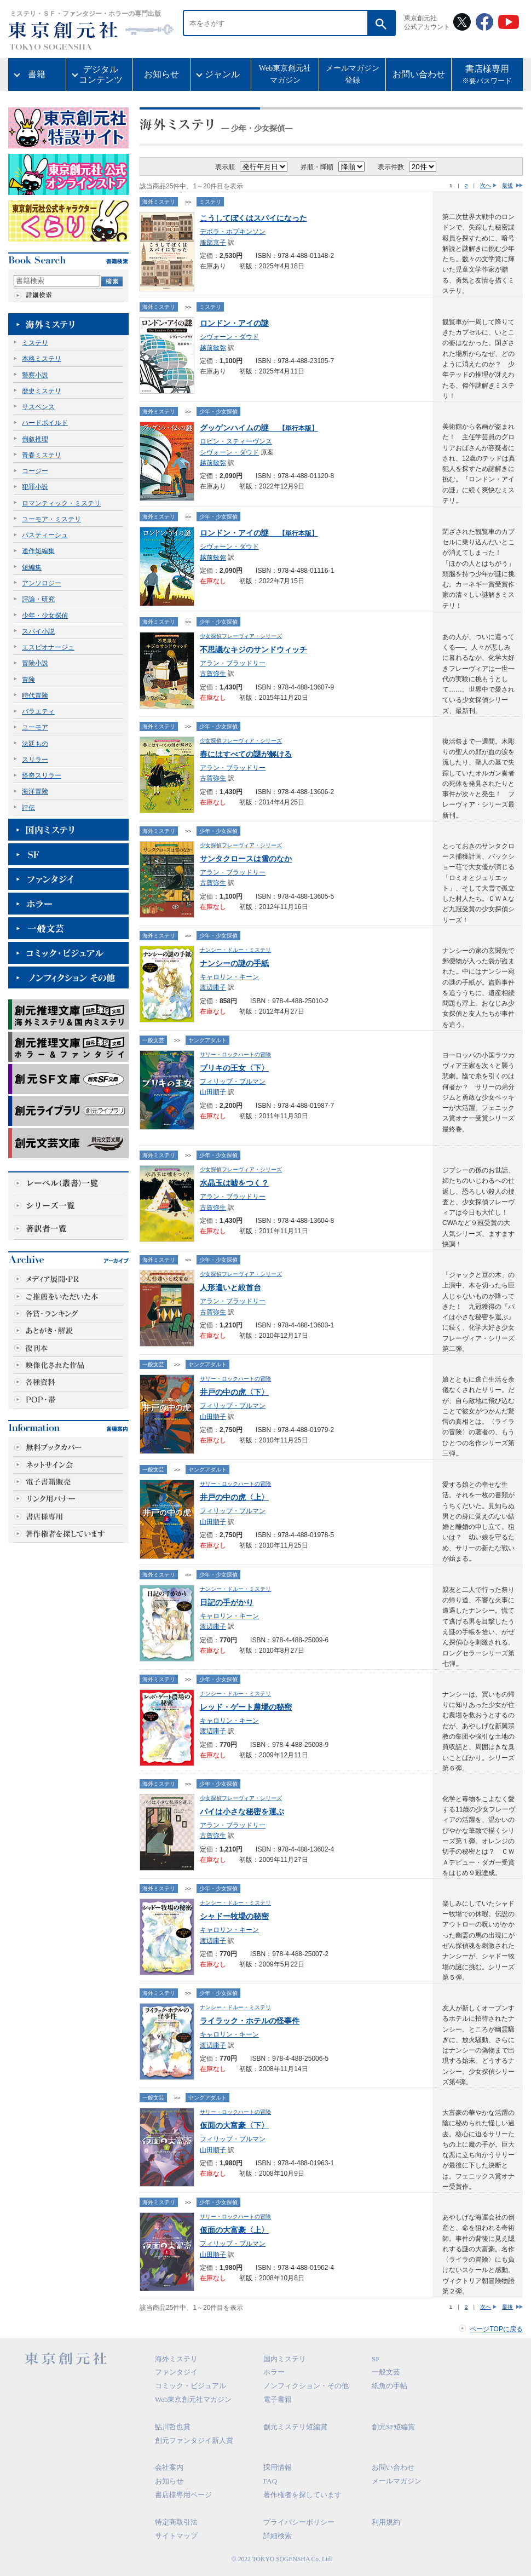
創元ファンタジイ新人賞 (194, 2440)
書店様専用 (487, 75)
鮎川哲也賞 (173, 2427)
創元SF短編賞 (393, 2427)
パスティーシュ (45, 535)
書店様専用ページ (183, 2495)
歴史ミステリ (41, 391)
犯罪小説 (35, 487)
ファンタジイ (176, 2372)
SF (375, 2359)
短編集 (32, 567)
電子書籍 (277, 2399)
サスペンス (38, 407)
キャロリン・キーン (229, 977)
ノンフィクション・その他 (306, 2386)
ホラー (274, 2372)
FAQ (270, 2481)
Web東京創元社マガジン (285, 74)
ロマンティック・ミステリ (61, 503)
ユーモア (35, 727)
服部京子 (213, 242)
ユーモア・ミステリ (51, 519)
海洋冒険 (35, 791)
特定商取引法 (176, 2522)
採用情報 (277, 2467)
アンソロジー (41, 583)
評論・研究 (38, 599)
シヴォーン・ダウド (229, 337)
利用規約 (386, 2522)
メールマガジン (397, 2481)
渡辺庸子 (213, 987)
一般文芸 (153, 1040)
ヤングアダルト (207, 1040)
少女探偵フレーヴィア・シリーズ (241, 636)
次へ (485, 185)
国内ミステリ (284, 2359)
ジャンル (222, 74)
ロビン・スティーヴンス (236, 441)
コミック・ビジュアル (190, 2386)
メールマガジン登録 (352, 74)
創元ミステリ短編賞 (295, 2427)
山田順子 (213, 1092)
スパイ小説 (38, 631)
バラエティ (38, 711)
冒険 (28, 679)
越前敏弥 (213, 348)
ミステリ (35, 343)
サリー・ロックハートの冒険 (235, 1054)
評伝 (28, 808)
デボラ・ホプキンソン (233, 231)
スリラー (35, 759)
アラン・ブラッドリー (233, 663)
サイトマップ (176, 2536)
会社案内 (169, 2467)
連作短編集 (38, 551)
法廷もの (35, 744)
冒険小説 (35, 663)
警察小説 (35, 375)
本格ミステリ (41, 359)
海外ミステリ (158, 202)
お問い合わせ (419, 74)
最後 (507, 185)
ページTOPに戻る (496, 2329)
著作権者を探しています (302, 2495)
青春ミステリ (41, 455)
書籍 (36, 74)
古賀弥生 (213, 673)
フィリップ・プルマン (233, 1081)
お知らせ (161, 74)
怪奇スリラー (41, 775)
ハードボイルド (45, 423)
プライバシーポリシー (298, 2522)
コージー (35, 471)
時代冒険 (35, 695)
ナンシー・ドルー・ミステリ (235, 950)
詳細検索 (277, 2536)
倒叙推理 (35, 439)
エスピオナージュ (48, 647)
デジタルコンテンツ (101, 74)
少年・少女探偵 (45, 615)
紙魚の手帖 (389, 2386)
